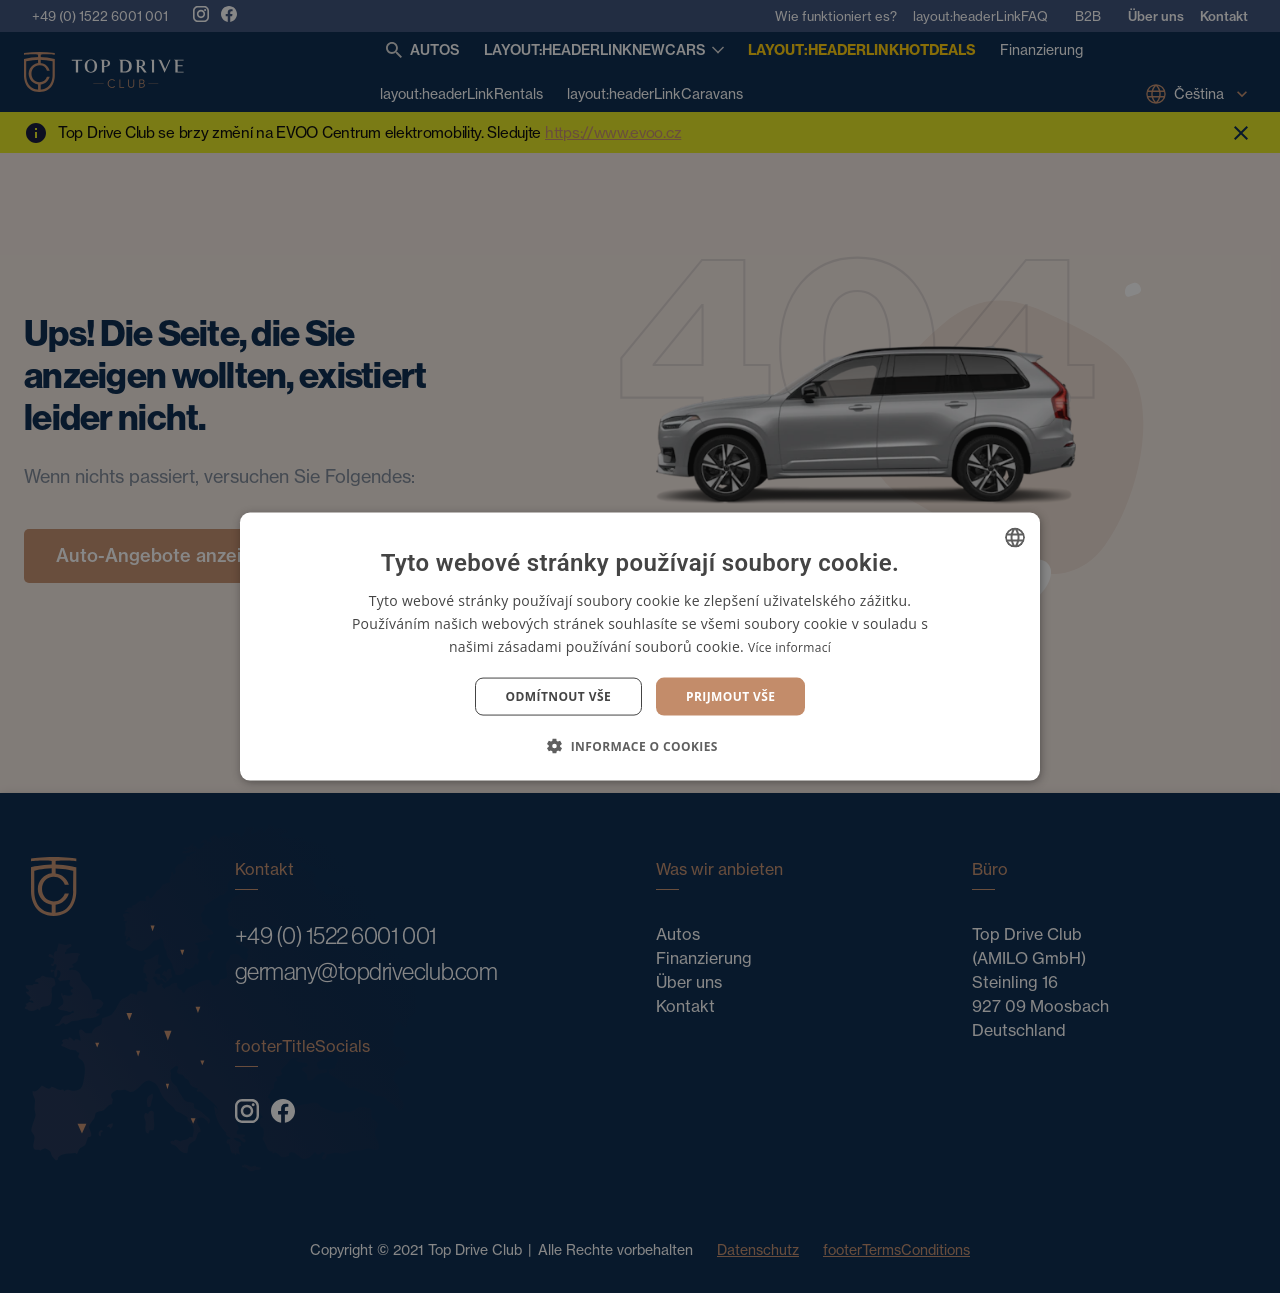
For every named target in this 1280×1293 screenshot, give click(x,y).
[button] (640, 746)
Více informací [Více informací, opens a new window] (789, 646)
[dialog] (640, 646)
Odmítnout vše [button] (558, 696)
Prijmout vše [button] (730, 696)
